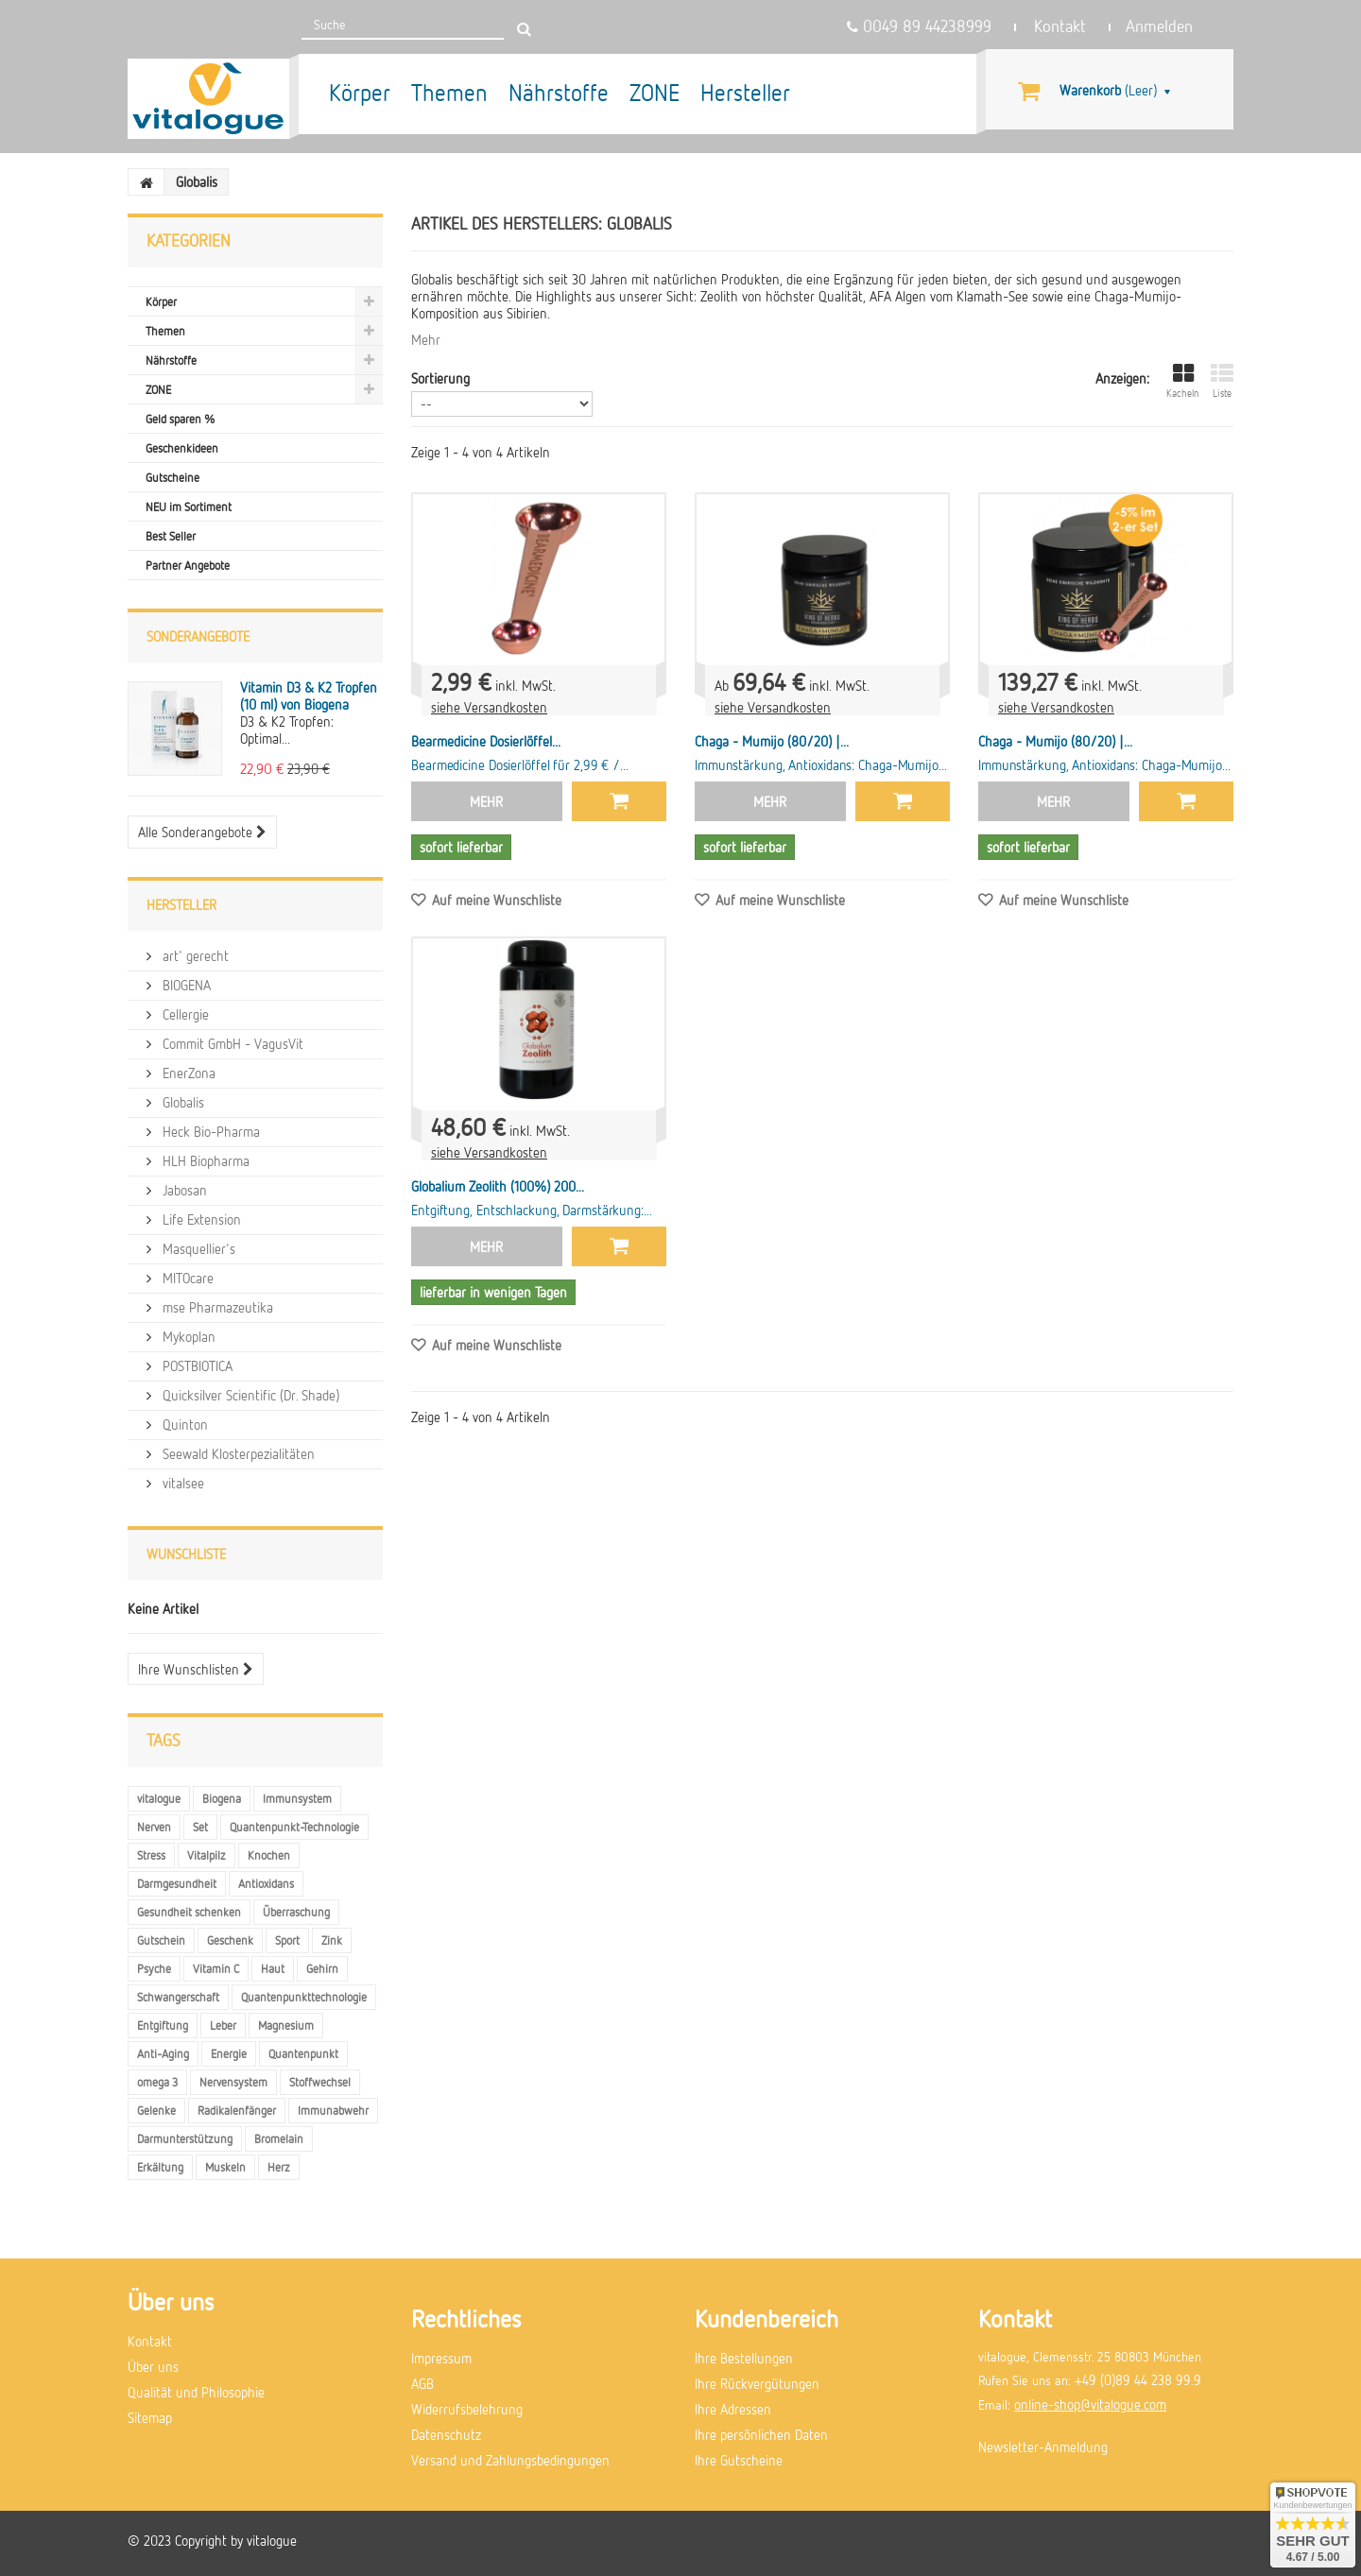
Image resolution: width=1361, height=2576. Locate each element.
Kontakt (1060, 26)
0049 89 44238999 (919, 26)
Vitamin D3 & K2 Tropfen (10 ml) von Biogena (308, 695)
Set (200, 1826)
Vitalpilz (206, 1855)
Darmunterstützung (185, 2138)
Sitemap (150, 2417)
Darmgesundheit (176, 1883)
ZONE (654, 92)
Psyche (154, 1968)
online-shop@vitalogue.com (1090, 2404)
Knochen (269, 1855)
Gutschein (161, 1940)
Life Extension (200, 1219)
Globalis (181, 1101)
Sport (287, 1940)
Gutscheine (172, 477)
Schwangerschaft (178, 1996)
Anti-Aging (163, 2053)
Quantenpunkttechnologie (304, 1996)
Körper (359, 92)
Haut (272, 1968)
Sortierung (440, 377)
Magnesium (286, 2025)
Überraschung (296, 1911)
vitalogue (159, 1798)
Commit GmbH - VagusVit (231, 1043)
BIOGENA (185, 984)
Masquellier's (197, 1248)
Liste (1222, 381)
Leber (223, 2025)
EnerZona (187, 1072)
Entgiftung (162, 2025)
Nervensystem (233, 2081)
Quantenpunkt (303, 2053)
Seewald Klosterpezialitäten (237, 1453)
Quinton (183, 1424)
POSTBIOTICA (196, 1365)
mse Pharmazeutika (216, 1306)
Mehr (425, 339)
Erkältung (160, 2166)
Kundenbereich (766, 2318)
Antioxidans (266, 1883)
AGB (422, 2383)
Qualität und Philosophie (196, 2391)
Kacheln (1182, 381)
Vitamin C (216, 1968)
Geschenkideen (182, 447)
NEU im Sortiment (189, 506)
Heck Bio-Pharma (209, 1131)
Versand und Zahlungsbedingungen (510, 2459)
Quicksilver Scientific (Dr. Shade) (249, 1394)
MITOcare (186, 1277)
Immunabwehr (333, 2110)
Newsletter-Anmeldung (1043, 2446)
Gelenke (156, 2110)
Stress (151, 1855)
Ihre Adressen (733, 2408)
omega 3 (157, 2081)
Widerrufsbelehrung (467, 2408)
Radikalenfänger (237, 2110)
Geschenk (230, 1940)
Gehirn (322, 1968)
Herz (278, 2166)
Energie (229, 2053)
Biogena (221, 1798)
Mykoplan (187, 1336)
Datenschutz (446, 2434)
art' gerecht (194, 955)
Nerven (154, 1826)
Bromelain (278, 2138)
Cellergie (184, 1013)
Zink (331, 1940)
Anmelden (1159, 26)
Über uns (153, 2366)
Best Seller (171, 535)
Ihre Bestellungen (744, 2357)
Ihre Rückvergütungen (757, 2383)
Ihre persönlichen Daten (761, 2434)
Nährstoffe (558, 92)
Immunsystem (297, 1798)
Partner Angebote (188, 565)
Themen (449, 92)
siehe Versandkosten (489, 706)
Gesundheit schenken (189, 1911)
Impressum (441, 2357)
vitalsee (181, 1482)
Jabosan (183, 1189)
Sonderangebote (198, 635)
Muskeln (225, 2166)
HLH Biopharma (204, 1160)
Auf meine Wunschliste (494, 899)
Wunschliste (186, 1553)
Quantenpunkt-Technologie (294, 1826)
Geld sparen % (180, 418)
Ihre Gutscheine (739, 2459)
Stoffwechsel (320, 2081)
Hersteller (745, 92)
